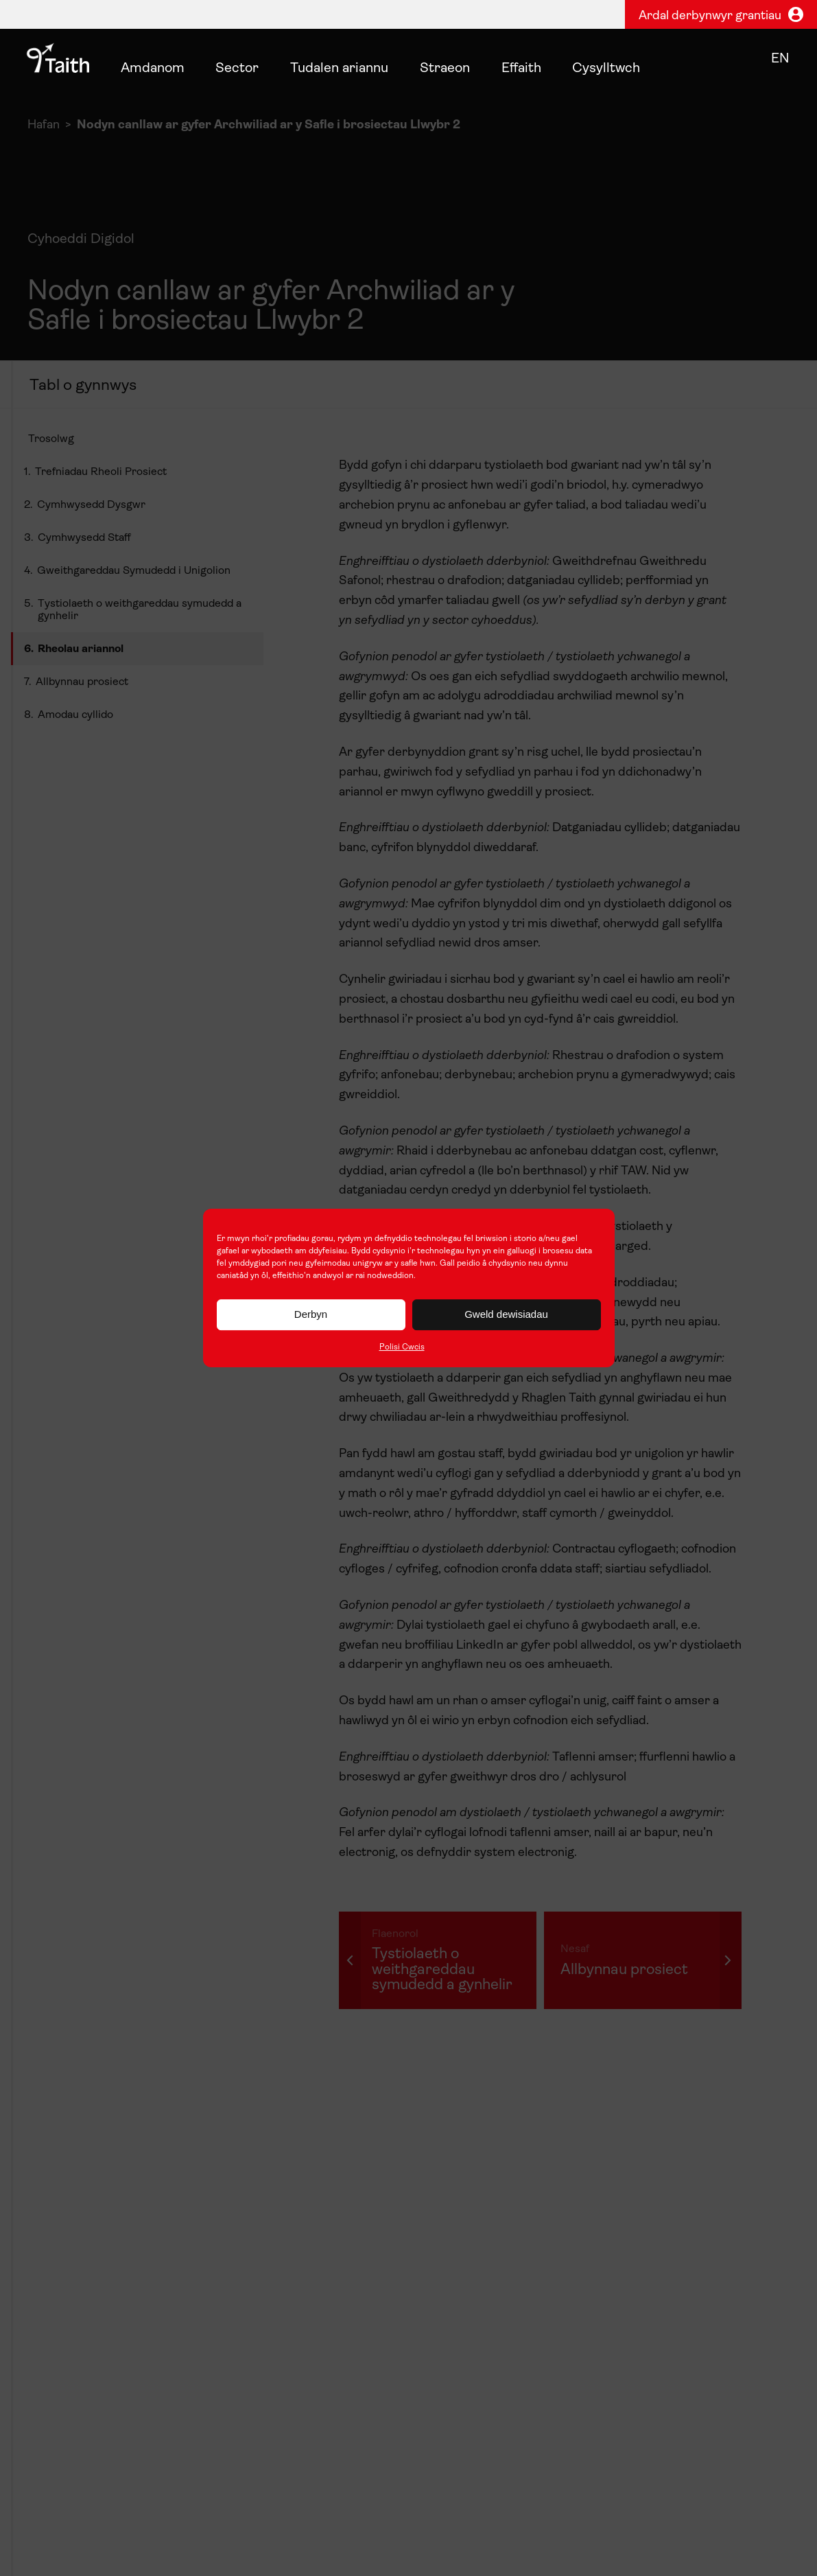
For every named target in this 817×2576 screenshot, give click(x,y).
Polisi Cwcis (402, 1347)
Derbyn (310, 1314)
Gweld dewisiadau (506, 1314)
